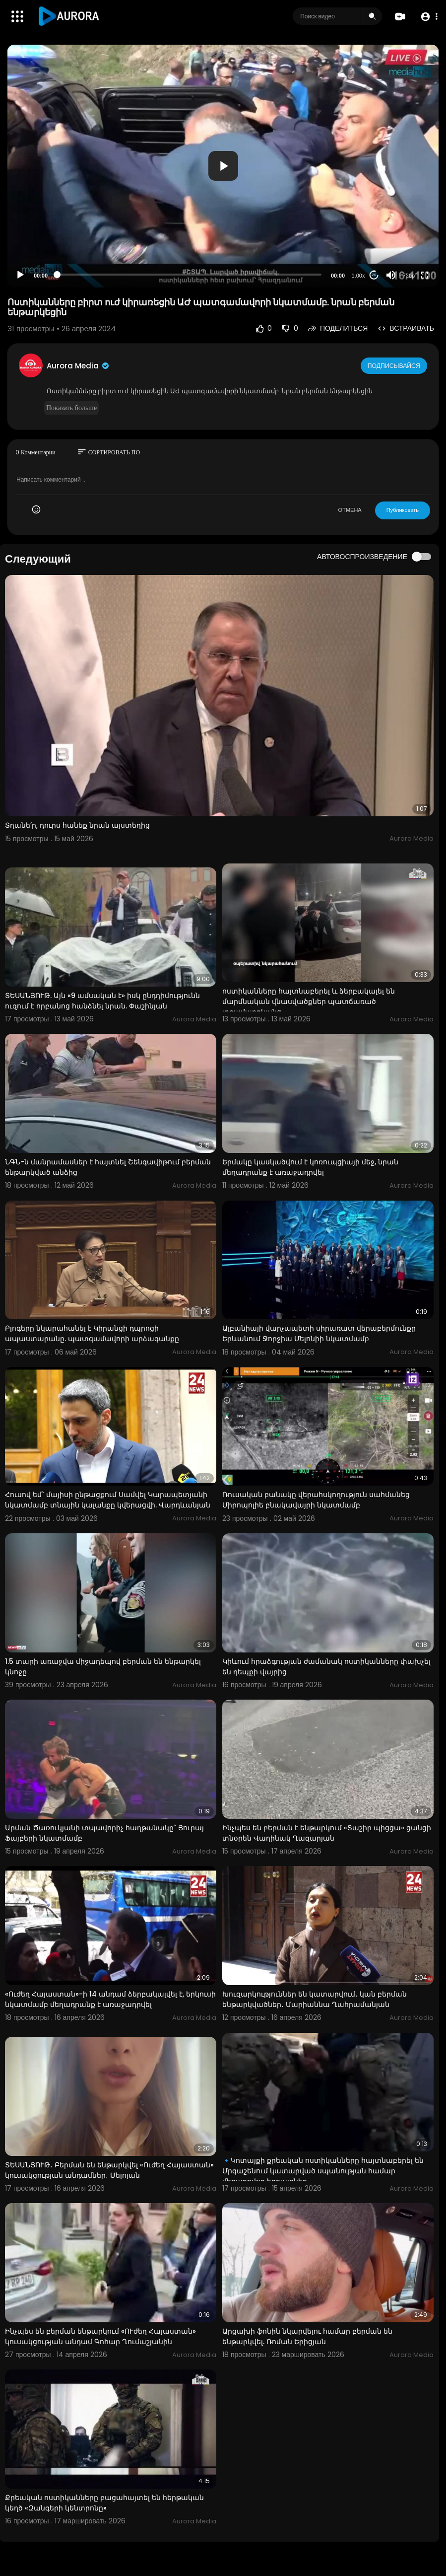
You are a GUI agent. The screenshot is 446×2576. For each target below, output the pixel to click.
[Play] (20, 275)
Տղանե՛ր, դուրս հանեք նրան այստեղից (77, 825)
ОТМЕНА (350, 510)
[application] (223, 166)
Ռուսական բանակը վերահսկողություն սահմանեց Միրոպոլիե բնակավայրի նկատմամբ (316, 1500)
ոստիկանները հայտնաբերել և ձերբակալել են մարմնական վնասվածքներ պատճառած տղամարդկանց (308, 1001)
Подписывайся (394, 365)
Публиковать (402, 510)
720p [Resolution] (409, 276)
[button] (427, 16)
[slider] (189, 275)
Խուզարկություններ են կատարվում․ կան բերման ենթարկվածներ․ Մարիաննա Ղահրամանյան (314, 1999)
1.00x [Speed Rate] (358, 276)
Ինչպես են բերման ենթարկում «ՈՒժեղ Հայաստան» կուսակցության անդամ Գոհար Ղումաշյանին (100, 2336)
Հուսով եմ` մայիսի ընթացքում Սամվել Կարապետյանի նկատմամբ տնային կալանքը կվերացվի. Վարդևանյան (107, 1500)
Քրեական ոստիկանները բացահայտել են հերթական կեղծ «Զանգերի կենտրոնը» (104, 2503)
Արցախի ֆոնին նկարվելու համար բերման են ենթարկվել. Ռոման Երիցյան (307, 2336)
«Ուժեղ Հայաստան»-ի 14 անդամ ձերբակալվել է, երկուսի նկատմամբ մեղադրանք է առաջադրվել (110, 1999)
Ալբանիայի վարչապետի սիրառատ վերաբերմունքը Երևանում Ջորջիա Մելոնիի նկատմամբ (319, 1333)
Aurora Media (78, 365)
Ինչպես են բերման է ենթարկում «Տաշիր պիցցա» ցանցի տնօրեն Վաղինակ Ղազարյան (326, 1833)
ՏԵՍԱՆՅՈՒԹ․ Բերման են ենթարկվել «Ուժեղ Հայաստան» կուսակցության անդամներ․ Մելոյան (109, 2170)
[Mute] (391, 275)
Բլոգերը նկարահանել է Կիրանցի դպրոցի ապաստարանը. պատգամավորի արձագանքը (92, 1333)
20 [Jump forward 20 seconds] (374, 275)
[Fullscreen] (425, 275)
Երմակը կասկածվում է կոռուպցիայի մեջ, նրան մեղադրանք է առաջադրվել (310, 1167)
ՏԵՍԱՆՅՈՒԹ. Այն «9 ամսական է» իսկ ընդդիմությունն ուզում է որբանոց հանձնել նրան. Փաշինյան (102, 1001)
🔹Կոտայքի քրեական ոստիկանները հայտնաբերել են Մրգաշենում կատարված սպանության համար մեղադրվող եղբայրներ (323, 2170)
